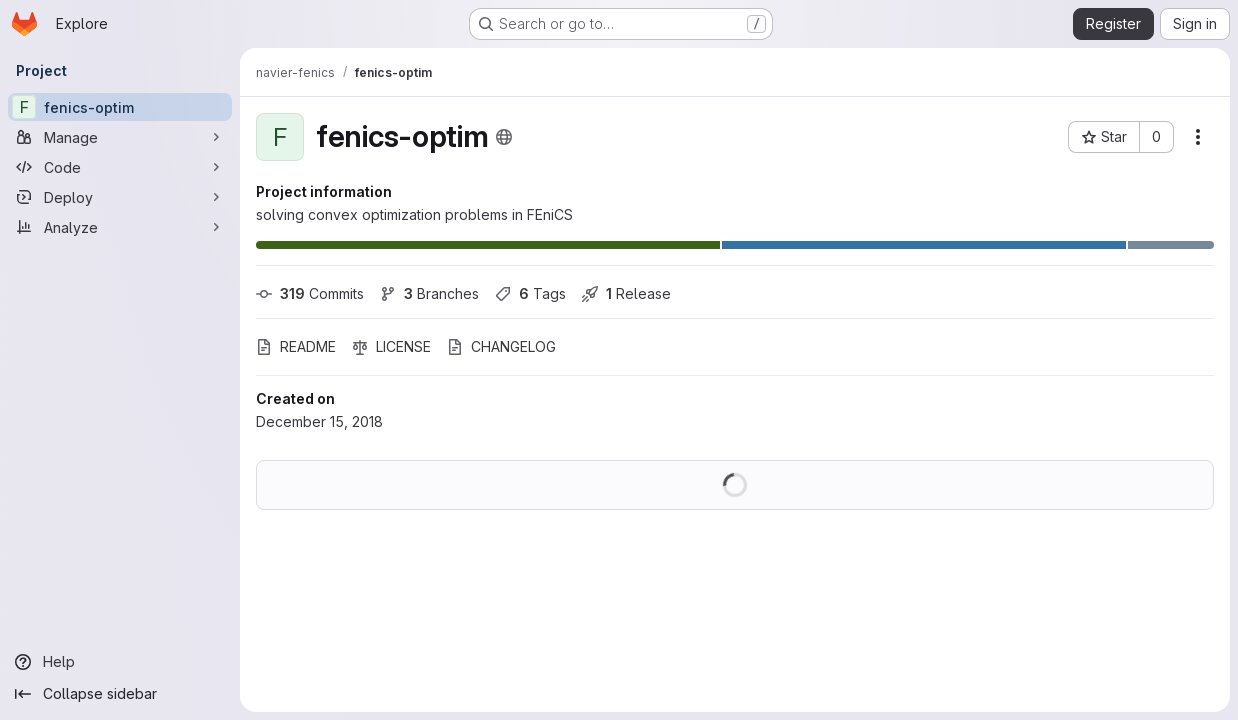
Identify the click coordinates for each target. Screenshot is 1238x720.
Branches (429, 293)
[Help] (120, 662)
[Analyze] (120, 227)
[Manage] (120, 137)
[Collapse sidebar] (120, 694)
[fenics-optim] (120, 107)
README (296, 346)
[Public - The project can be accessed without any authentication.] (504, 137)
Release (626, 293)
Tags (530, 293)
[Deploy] (120, 197)
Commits (310, 293)
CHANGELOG (501, 346)
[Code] (120, 167)
